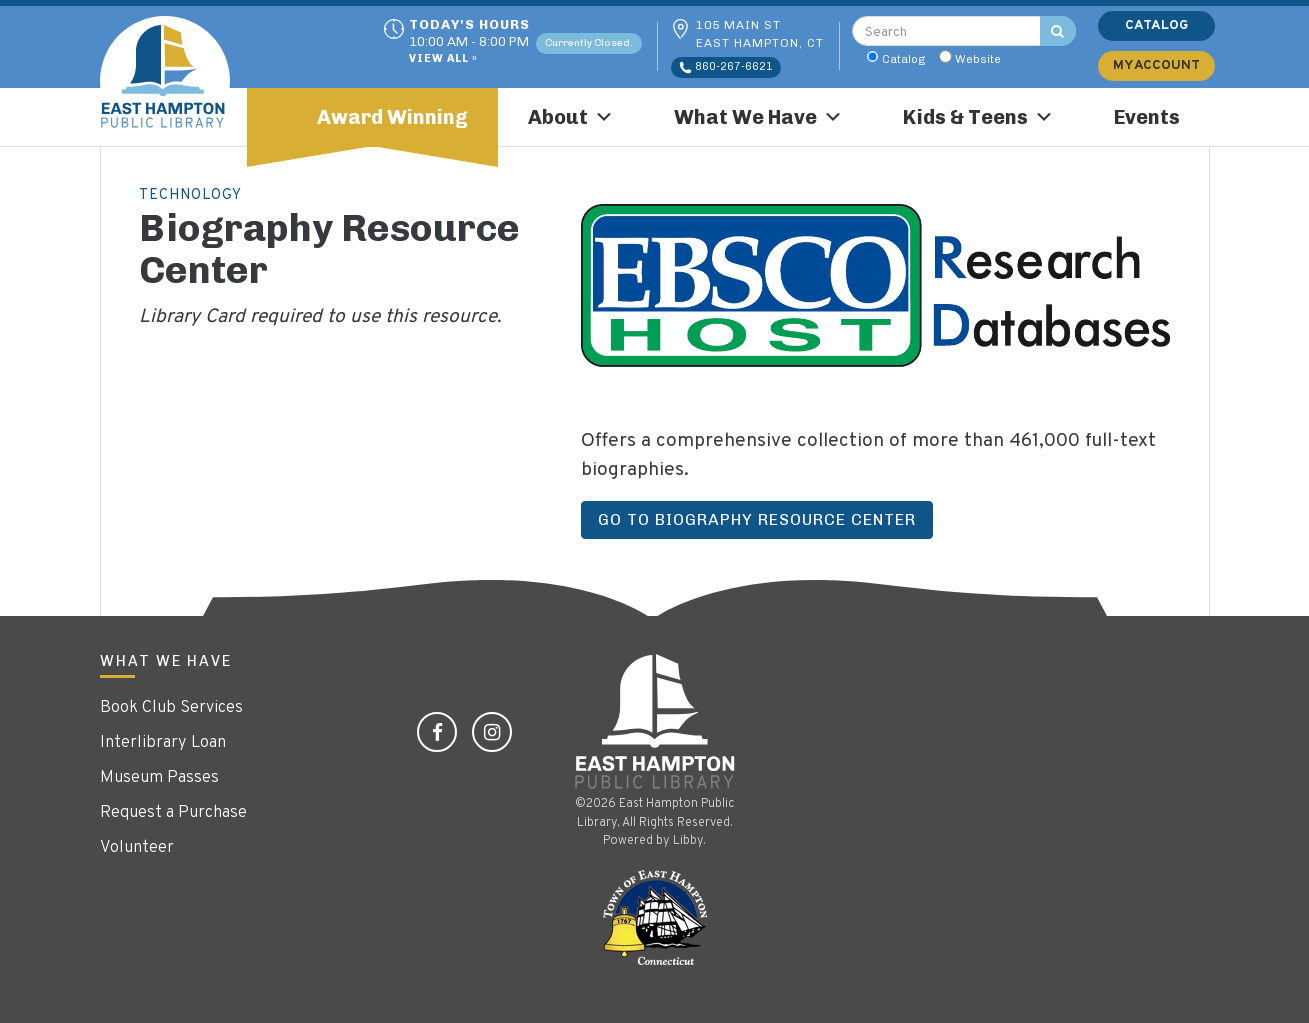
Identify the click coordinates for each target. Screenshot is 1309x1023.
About (571, 117)
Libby (688, 841)
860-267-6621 (726, 67)
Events (1147, 117)
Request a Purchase (173, 813)
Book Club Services (171, 708)
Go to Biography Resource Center (757, 519)
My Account (1156, 65)
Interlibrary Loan (163, 743)
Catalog (904, 59)
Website (978, 59)
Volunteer (137, 848)
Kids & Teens (978, 117)
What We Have (758, 117)
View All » (443, 59)
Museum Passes (159, 778)
